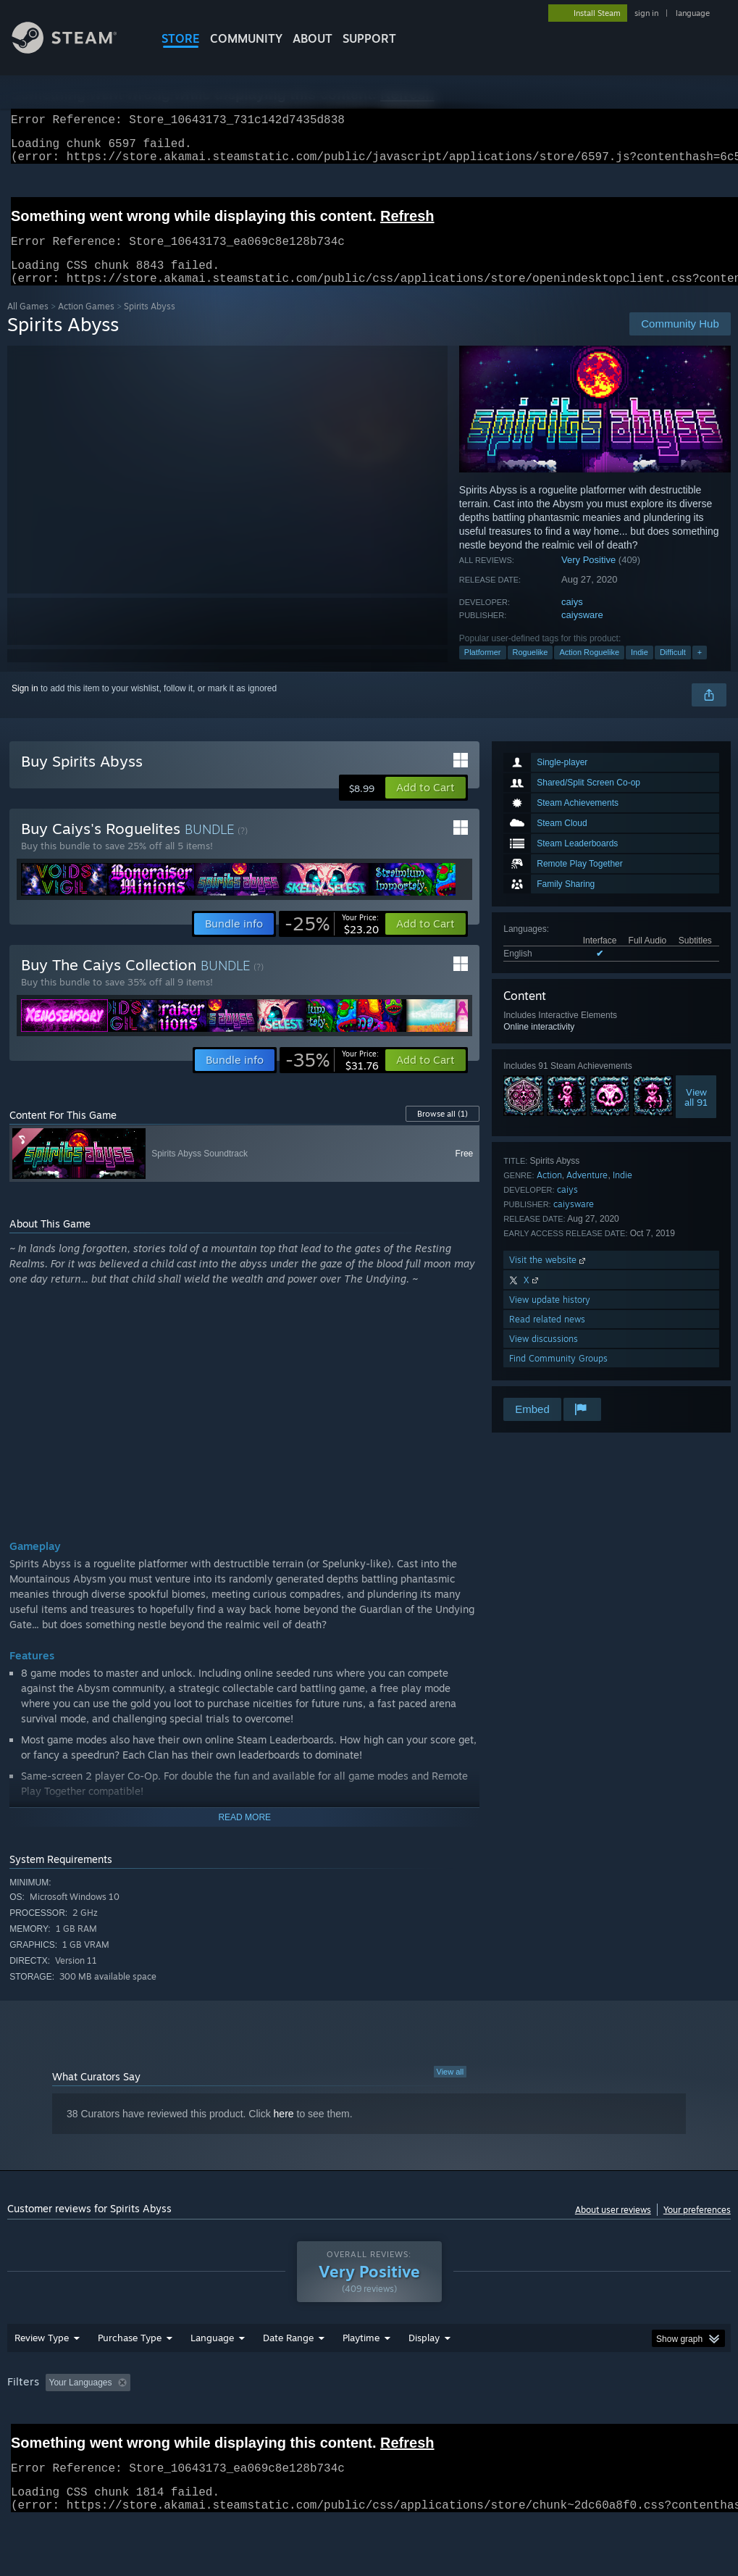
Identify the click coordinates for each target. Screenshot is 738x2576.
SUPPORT (369, 38)
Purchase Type (130, 2375)
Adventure (587, 1192)
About (312, 38)
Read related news (547, 1336)
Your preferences (697, 2227)
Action (549, 1192)
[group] (369, 2430)
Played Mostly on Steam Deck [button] (442, 2420)
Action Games (86, 323)
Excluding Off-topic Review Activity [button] (226, 2420)
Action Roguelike (589, 669)
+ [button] (699, 669)
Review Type (41, 2375)
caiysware (582, 632)
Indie (639, 669)
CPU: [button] (638, 2420)
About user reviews (613, 2227)
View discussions (543, 1356)
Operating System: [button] (564, 2420)
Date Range (288, 2375)
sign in (646, 13)
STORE (181, 38)
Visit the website (548, 1277)
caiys (572, 619)
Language (212, 2375)
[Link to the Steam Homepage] (75, 49)
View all (450, 2089)
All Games (28, 323)
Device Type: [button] (36, 2440)
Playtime (361, 2375)
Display (424, 2375)
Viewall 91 (696, 1114)
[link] (331, 941)
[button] (425, 805)
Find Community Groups (558, 1375)
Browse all (442, 1131)
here (284, 2131)
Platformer (482, 669)
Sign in (25, 706)
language (693, 13)
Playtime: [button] (338, 2420)
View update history (549, 1317)
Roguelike (530, 669)
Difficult (673, 669)
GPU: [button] (686, 2420)
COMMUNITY (246, 38)
